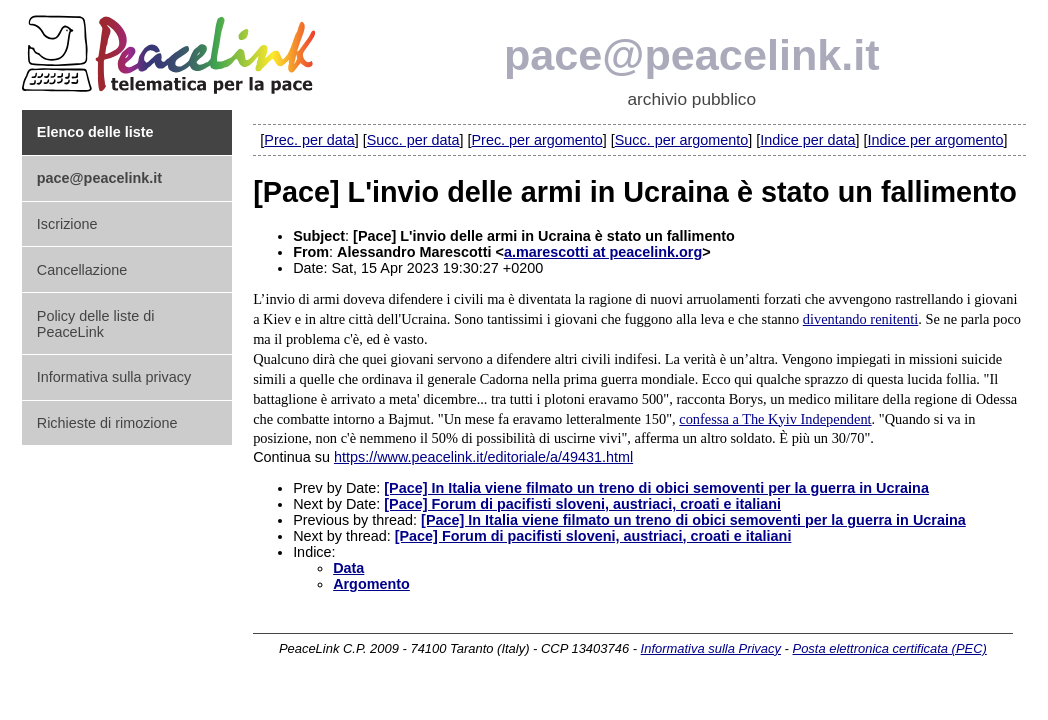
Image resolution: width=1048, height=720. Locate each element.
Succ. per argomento (682, 140)
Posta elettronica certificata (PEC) (890, 648)
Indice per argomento (936, 140)
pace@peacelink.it (692, 55)
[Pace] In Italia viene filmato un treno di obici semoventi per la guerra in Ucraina (656, 488)
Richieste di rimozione (107, 423)
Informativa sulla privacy (114, 377)
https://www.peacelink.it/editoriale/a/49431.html (483, 457)
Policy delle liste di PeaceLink (96, 324)
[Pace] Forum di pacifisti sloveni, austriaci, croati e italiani (582, 504)
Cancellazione (82, 270)
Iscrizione (67, 224)
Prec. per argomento (537, 140)
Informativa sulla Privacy (711, 648)
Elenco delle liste (95, 132)
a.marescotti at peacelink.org (603, 252)
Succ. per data (413, 140)
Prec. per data (309, 140)
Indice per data (807, 140)
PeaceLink (172, 48)
